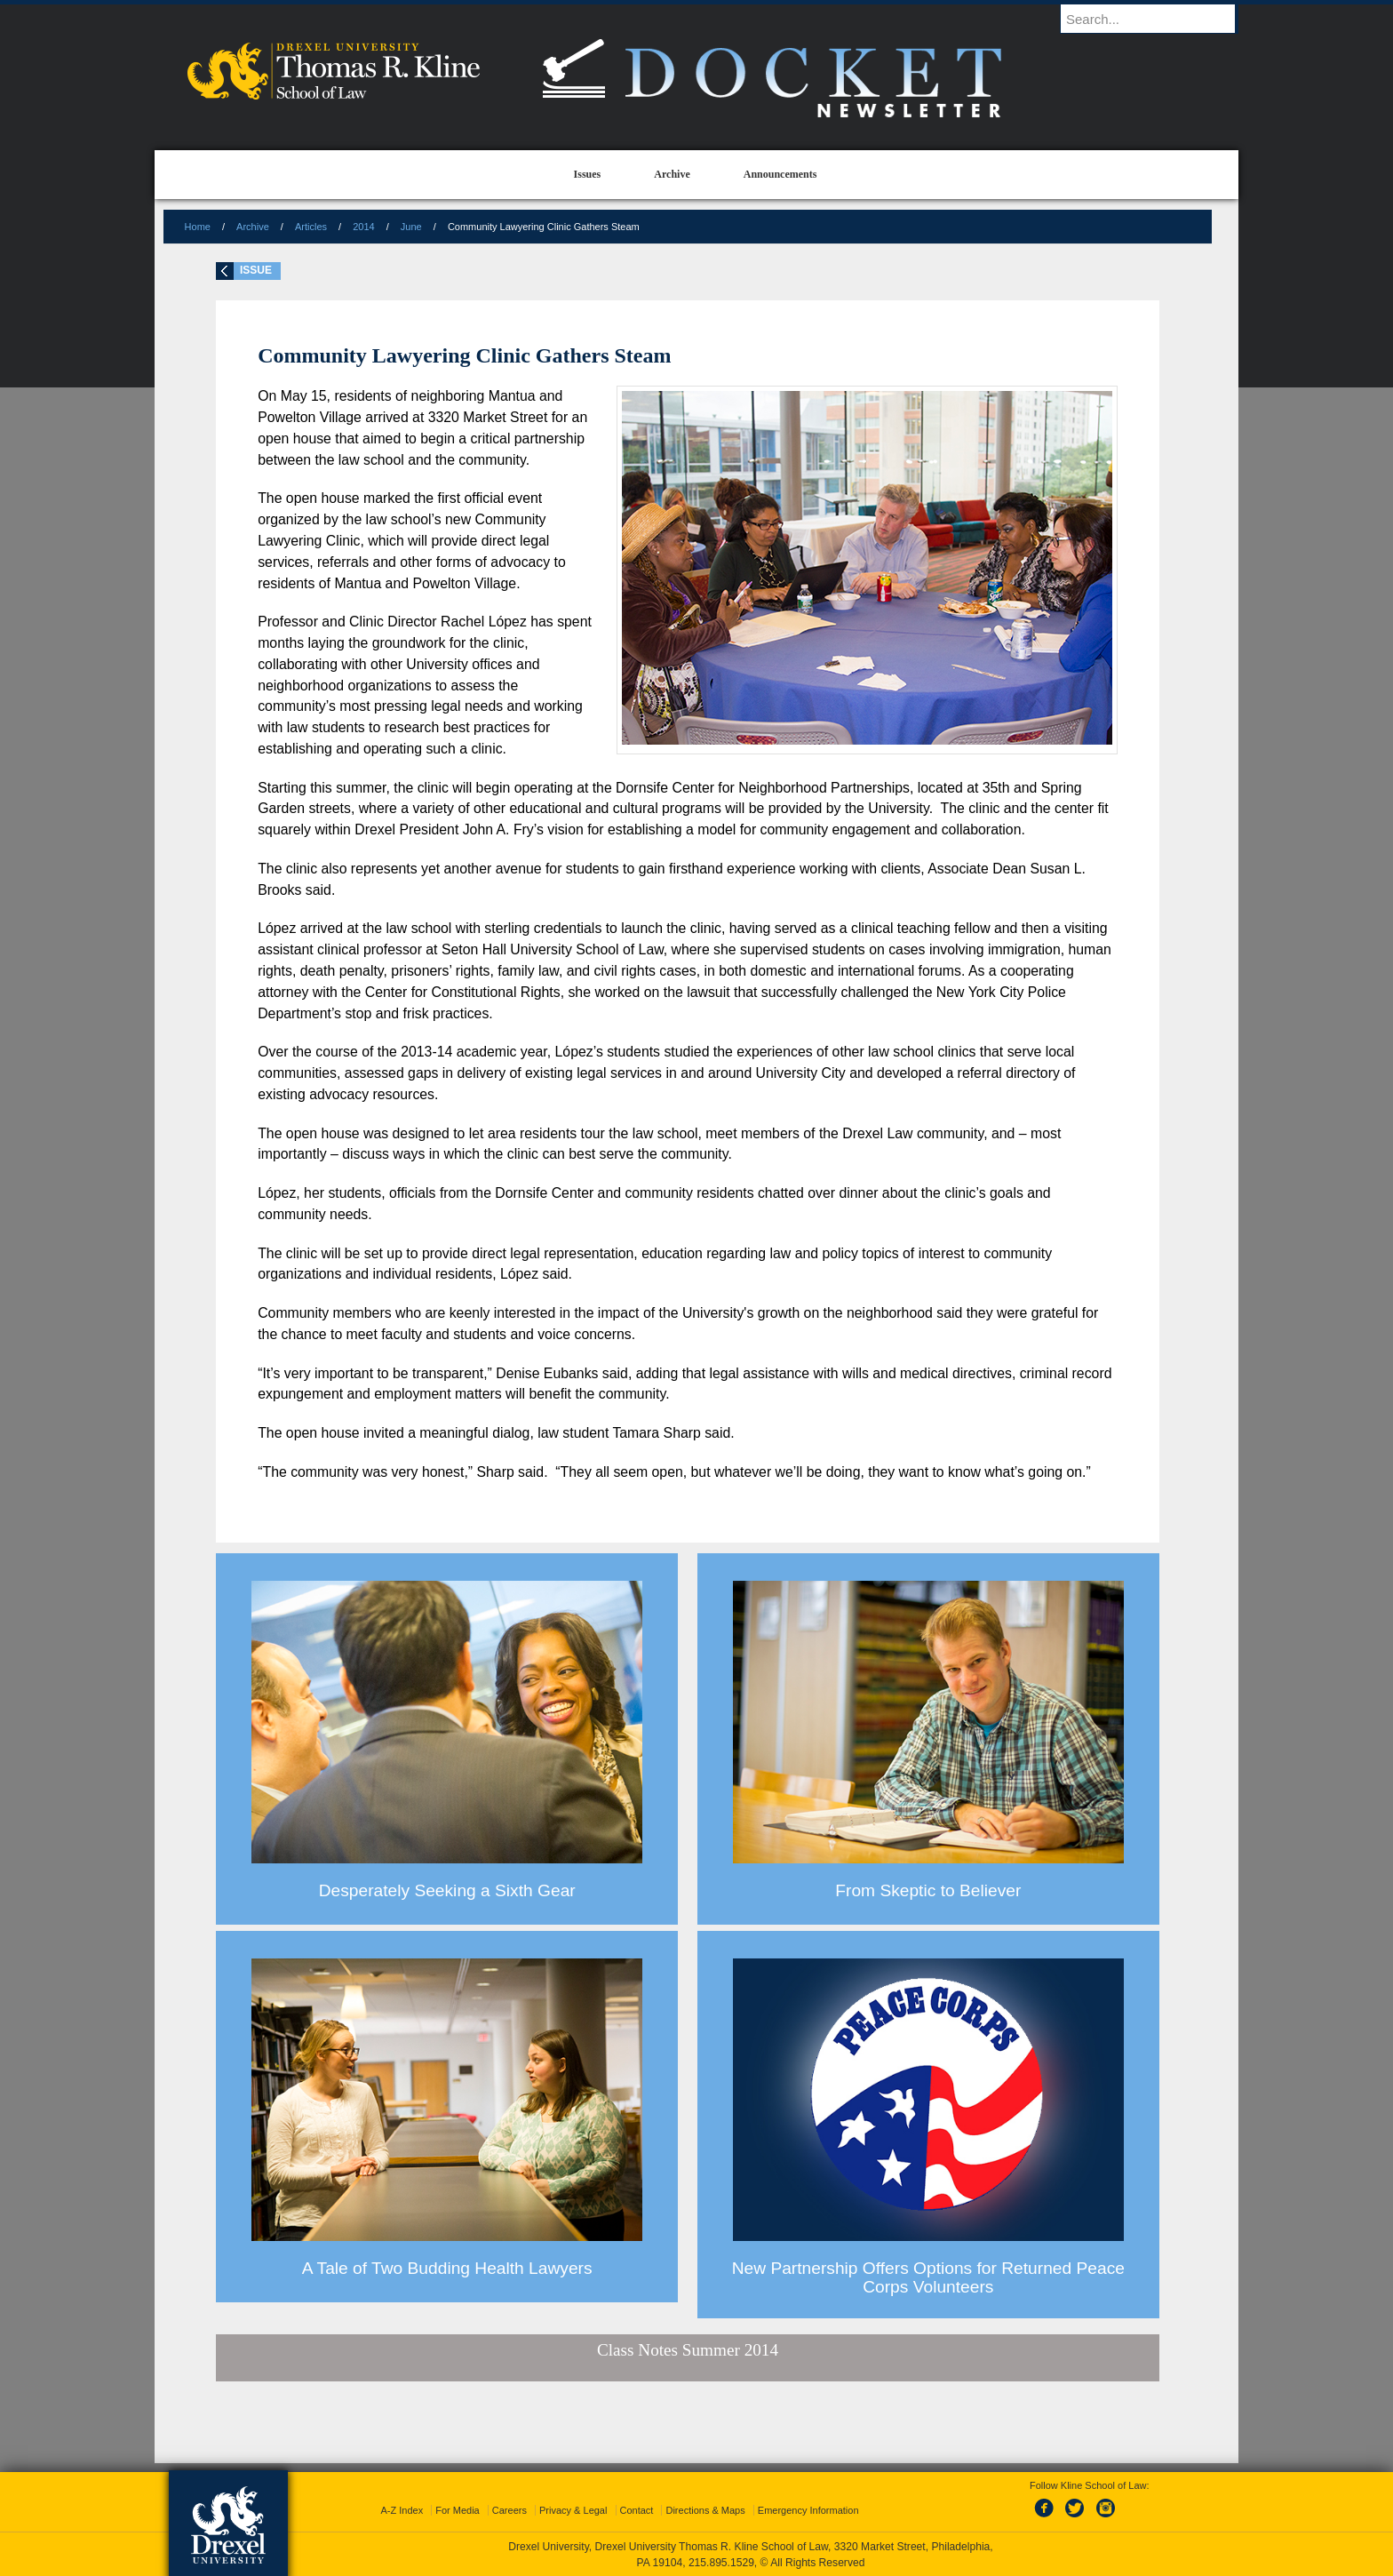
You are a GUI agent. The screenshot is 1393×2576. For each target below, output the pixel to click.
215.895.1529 (721, 2562)
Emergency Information (808, 2510)
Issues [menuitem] (587, 174)
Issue (256, 270)
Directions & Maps (704, 2510)
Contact (637, 2510)
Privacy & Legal (573, 2510)
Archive (252, 226)
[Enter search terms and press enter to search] (1158, 18)
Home (198, 226)
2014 (363, 226)
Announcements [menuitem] (780, 174)
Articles (311, 226)
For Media (457, 2510)
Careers (509, 2510)
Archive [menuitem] (671, 174)
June (411, 226)
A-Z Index (401, 2510)
